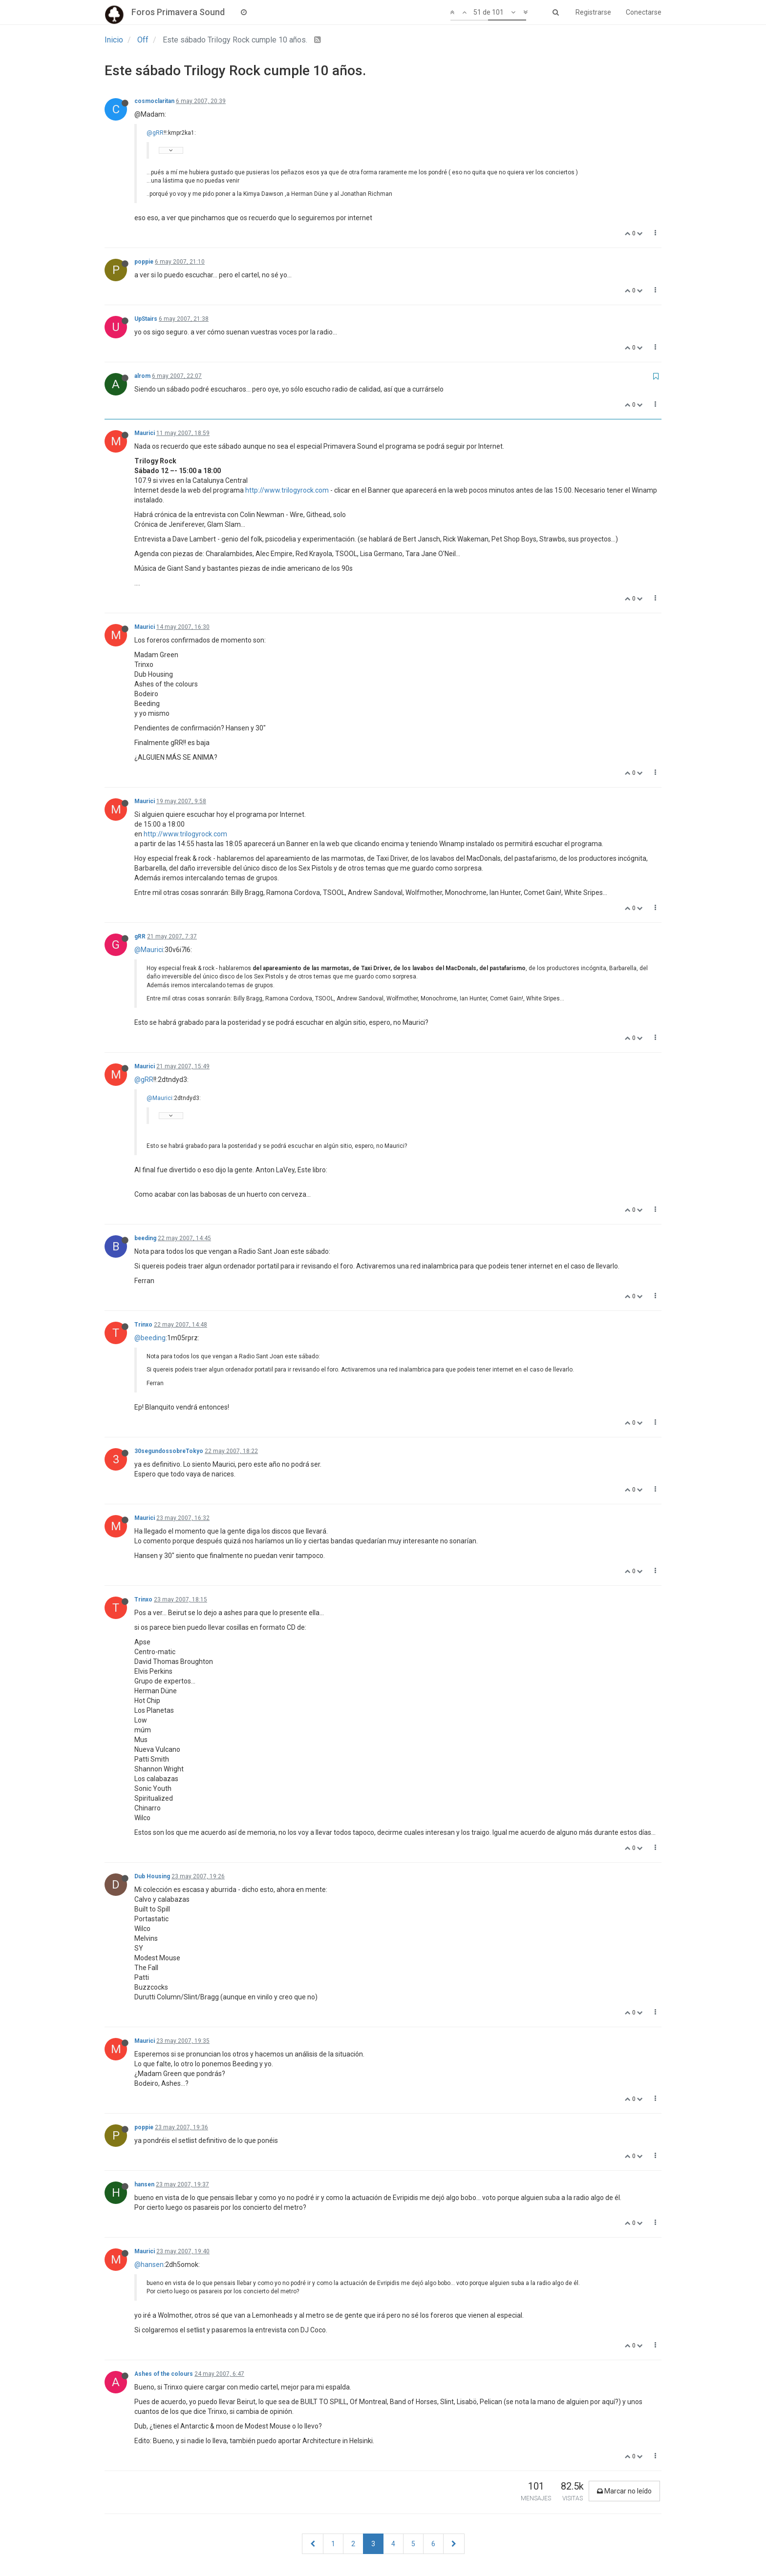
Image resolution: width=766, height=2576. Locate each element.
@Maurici (148, 950)
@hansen (149, 2264)
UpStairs (145, 318)
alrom (142, 376)
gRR (140, 936)
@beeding (150, 1338)
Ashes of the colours (163, 2373)
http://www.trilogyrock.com (287, 490)
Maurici (144, 433)
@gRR (155, 132)
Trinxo (143, 1324)
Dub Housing (152, 1876)
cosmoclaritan (154, 101)
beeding (145, 1238)
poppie (143, 261)
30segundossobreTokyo (168, 1451)
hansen (144, 2184)
